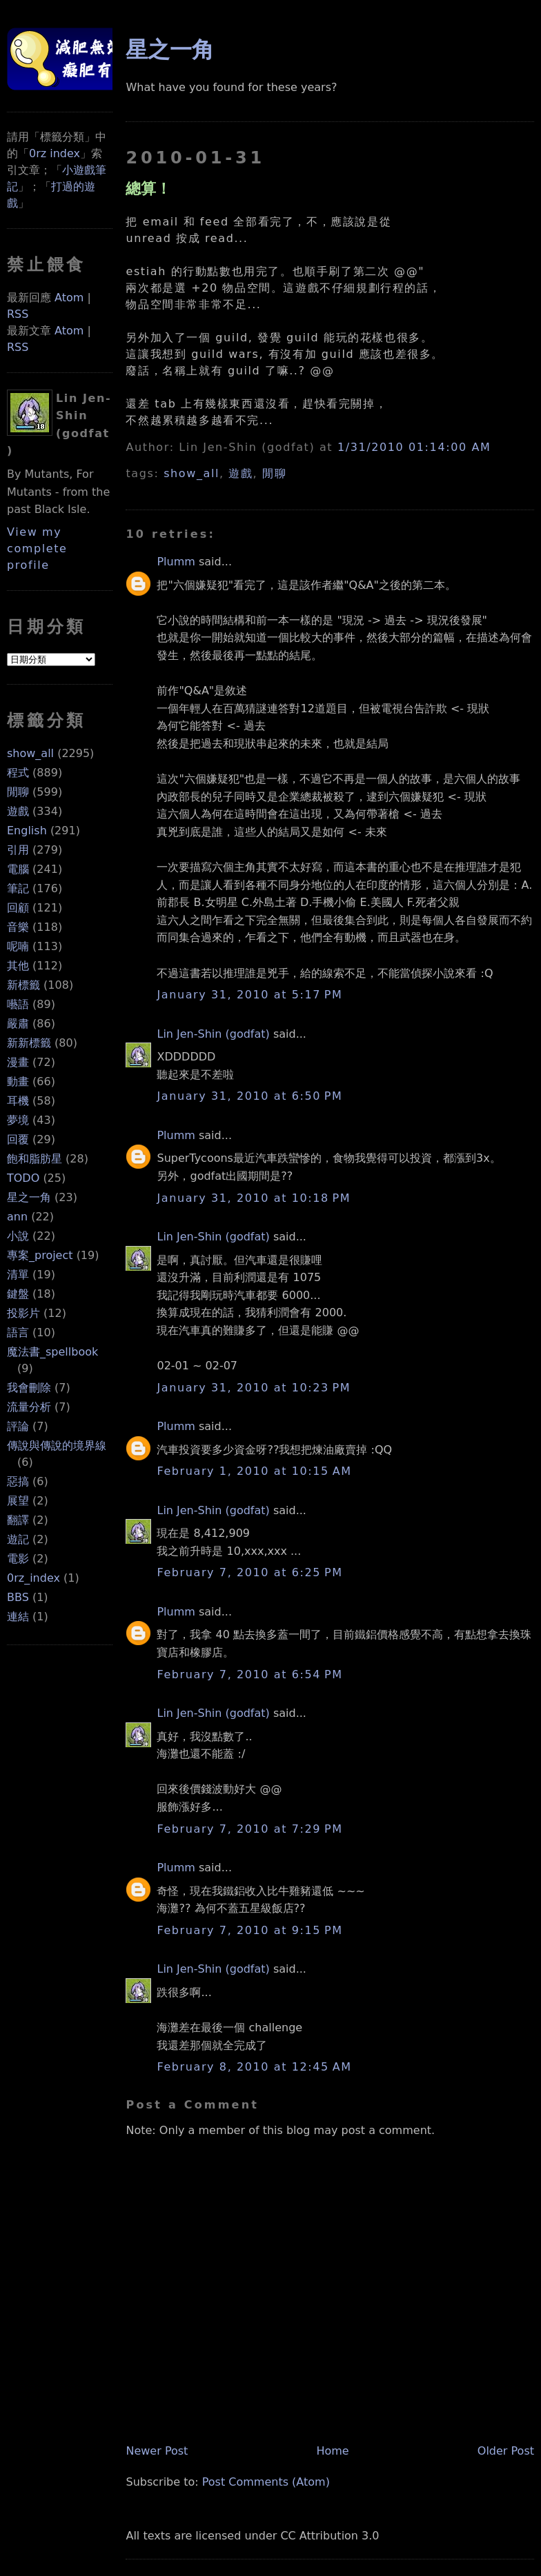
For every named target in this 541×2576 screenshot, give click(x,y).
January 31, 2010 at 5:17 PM (249, 994)
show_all (30, 753)
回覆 (18, 1139)
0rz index (54, 153)
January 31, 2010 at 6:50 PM (249, 1096)
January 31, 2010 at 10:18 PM (254, 1198)
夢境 (18, 1120)
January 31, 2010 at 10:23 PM (254, 1387)
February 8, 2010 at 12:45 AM (254, 2066)
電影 (18, 1558)
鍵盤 (18, 1293)
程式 (18, 772)
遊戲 (18, 811)
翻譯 (18, 1520)
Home (332, 2450)
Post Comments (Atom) (266, 2481)
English (27, 830)
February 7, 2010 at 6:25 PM (249, 1572)
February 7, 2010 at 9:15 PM (249, 1930)
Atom (69, 297)
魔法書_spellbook (52, 1351)
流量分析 (29, 1406)
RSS (17, 314)
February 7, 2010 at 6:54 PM (249, 1674)
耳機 (18, 1100)
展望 (18, 1500)
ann (17, 1216)
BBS (18, 1597)
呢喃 (18, 946)
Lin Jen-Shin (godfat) (213, 1033)
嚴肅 (18, 1023)
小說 (18, 1235)
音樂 (18, 927)
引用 (18, 849)
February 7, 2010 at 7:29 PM (249, 1828)
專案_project (40, 1255)
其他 (18, 965)
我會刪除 (29, 1387)
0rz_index (33, 1577)
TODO (23, 1178)
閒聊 (18, 791)
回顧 (18, 907)
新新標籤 (29, 1042)
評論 (18, 1426)
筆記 (18, 888)
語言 (18, 1332)
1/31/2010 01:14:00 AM (414, 447)
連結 (18, 1616)
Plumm (176, 561)
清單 (18, 1274)
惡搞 (18, 1481)
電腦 (18, 869)
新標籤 (23, 985)
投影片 (23, 1313)
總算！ (148, 188)
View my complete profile (37, 548)
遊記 (18, 1539)
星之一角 (29, 1197)
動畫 (18, 1081)
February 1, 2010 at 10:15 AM (254, 1471)
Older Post (506, 2450)
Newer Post (157, 2450)
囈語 (18, 1004)
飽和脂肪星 (34, 1158)
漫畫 (18, 1062)
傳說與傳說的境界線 (56, 1445)
